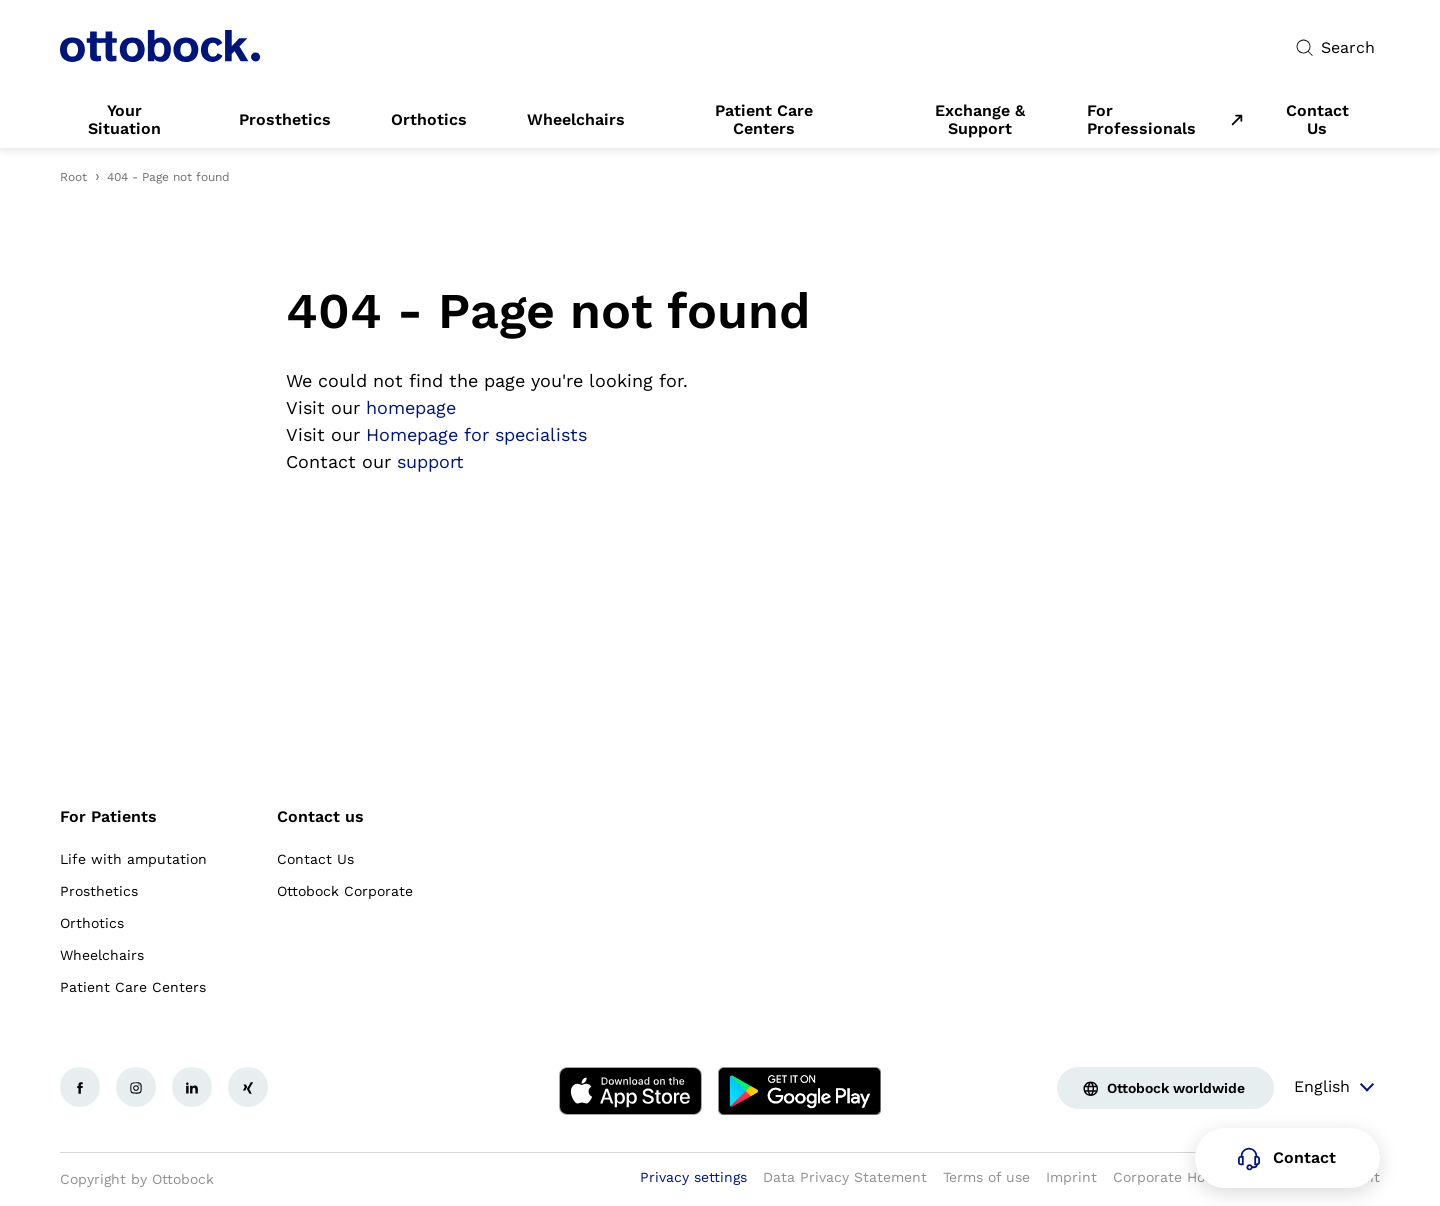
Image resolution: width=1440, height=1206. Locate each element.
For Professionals (1141, 120)
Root (73, 177)
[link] (124, 120)
